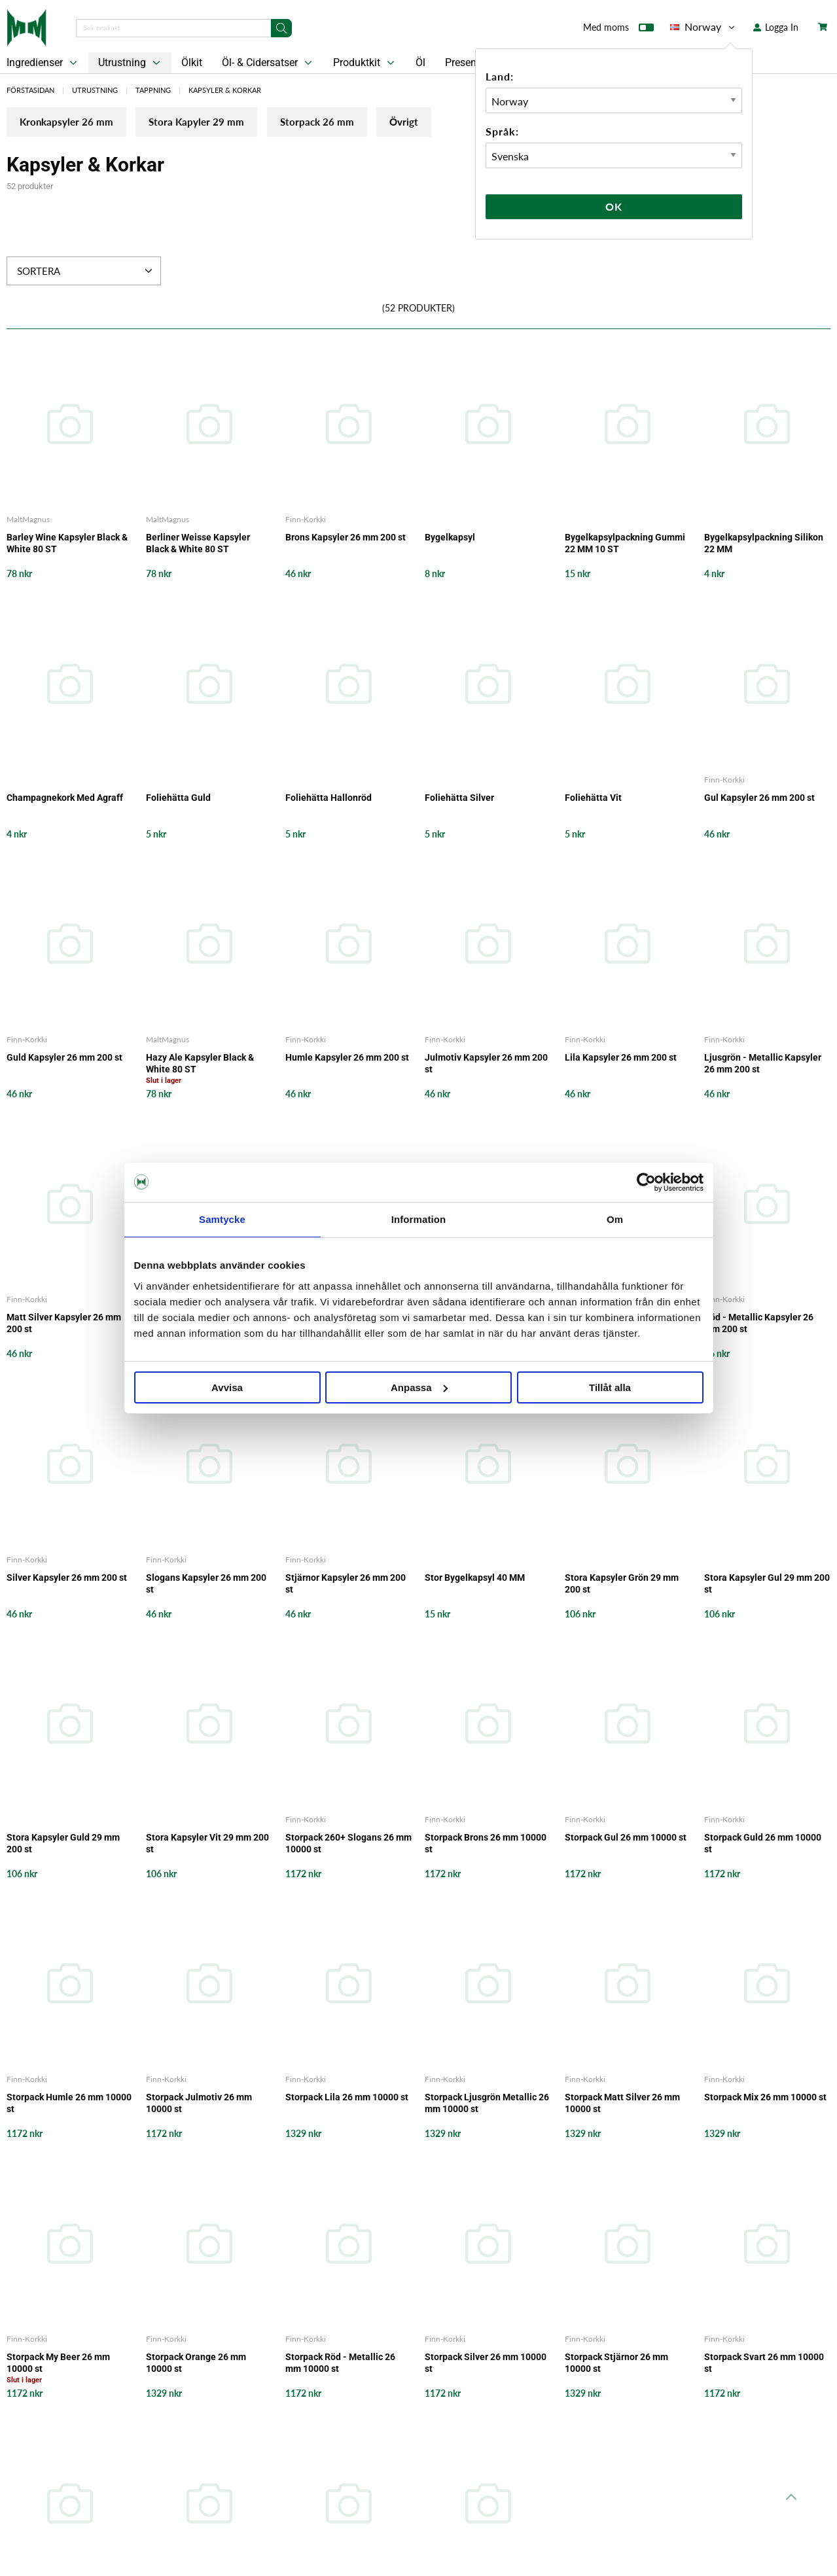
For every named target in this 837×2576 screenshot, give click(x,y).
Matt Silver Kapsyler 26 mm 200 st (64, 1324)
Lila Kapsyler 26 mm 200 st (621, 1058)
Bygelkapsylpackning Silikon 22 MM (763, 544)
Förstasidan (30, 90)
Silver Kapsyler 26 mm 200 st (67, 1578)
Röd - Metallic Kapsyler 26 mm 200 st (758, 1324)
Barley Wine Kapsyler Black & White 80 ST (67, 544)
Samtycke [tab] (222, 1219)
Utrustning (130, 62)
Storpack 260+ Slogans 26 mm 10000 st (348, 1844)
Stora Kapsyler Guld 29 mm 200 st (63, 1844)
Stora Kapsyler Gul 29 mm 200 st (767, 1584)
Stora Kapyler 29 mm (223, 124)
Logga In (775, 27)
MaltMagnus (28, 520)
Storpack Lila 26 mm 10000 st (346, 2098)
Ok (613, 206)
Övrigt (465, 124)
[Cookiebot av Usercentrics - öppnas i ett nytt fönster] (646, 1182)
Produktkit (365, 62)
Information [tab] (418, 1219)
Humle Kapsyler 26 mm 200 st (347, 1058)
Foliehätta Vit (593, 798)
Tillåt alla (610, 1387)
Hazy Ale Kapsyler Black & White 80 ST (200, 1064)
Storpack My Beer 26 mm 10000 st (58, 2364)
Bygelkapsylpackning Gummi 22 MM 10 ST (625, 544)
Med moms (618, 30)
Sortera (86, 272)
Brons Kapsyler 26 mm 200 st (345, 538)
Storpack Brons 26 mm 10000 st (485, 1844)
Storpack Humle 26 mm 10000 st (69, 2104)
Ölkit (191, 62)
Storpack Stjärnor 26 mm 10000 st (616, 2364)
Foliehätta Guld (178, 798)
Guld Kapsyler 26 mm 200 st (64, 1058)
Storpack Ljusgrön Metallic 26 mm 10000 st (487, 2104)
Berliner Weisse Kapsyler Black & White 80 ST (198, 544)
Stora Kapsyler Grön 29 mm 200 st (622, 1584)
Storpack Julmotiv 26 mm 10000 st (199, 2104)
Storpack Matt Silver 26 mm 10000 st (622, 2104)
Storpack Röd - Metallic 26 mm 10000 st (340, 2364)
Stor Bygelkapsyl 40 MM (475, 1578)
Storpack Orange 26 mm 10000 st (196, 2364)
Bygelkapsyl (450, 538)
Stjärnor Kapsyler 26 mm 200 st (345, 1584)
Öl (420, 62)
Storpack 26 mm (361, 124)
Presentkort (471, 62)
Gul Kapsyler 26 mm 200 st (759, 798)
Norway (703, 27)
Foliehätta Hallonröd (328, 798)
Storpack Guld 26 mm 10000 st (762, 1844)
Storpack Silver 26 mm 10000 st (485, 2364)
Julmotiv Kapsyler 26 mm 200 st (486, 1064)
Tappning (153, 90)
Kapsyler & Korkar (224, 90)
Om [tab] (615, 1219)
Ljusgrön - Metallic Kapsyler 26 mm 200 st (762, 1064)
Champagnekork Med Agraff (65, 798)
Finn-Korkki (305, 520)
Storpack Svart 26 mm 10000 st (764, 2364)
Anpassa (419, 1387)
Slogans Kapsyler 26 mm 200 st (206, 1584)
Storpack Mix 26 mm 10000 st (765, 2098)
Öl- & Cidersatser (268, 62)
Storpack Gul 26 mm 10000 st (625, 1838)
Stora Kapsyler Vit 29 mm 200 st (207, 1844)
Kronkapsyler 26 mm (74, 124)
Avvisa (227, 1387)
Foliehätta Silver (459, 798)
